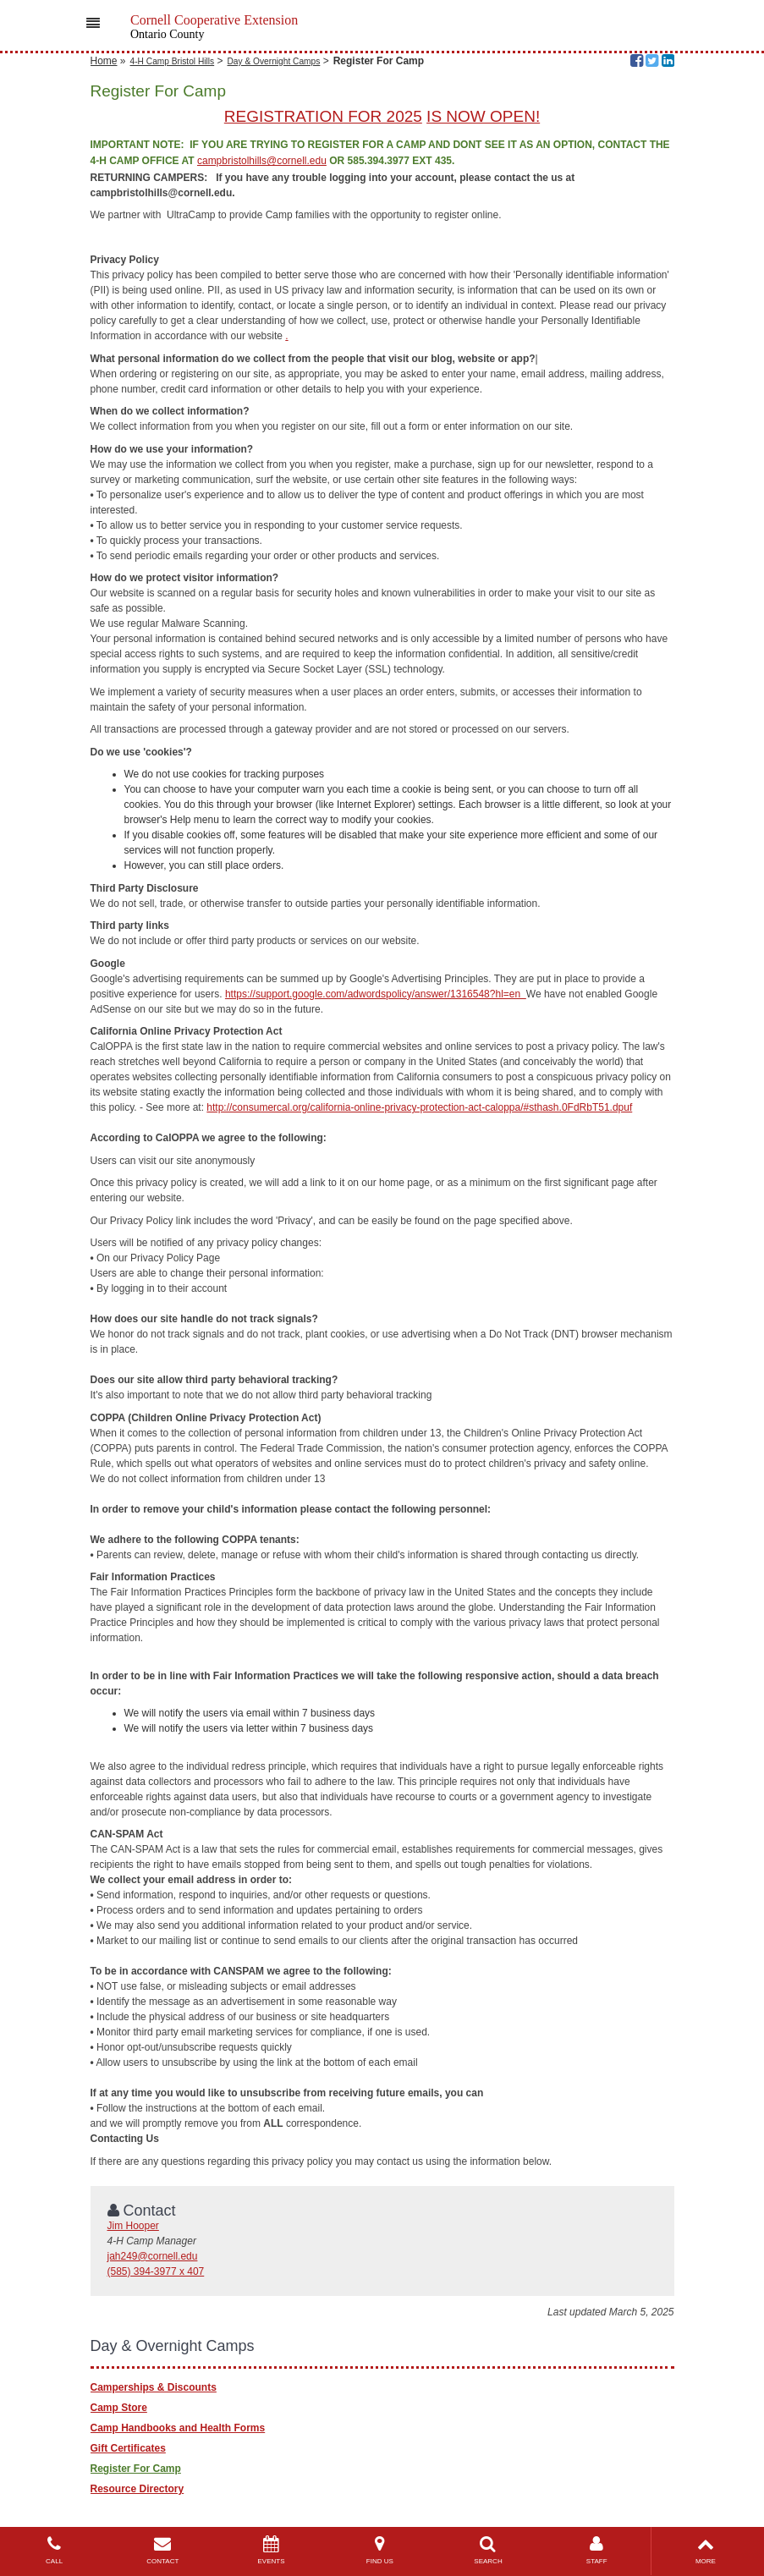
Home (104, 61)
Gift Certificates (128, 2448)
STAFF (596, 2550)
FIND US (380, 2550)
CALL (54, 2550)
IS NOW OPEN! (483, 116)
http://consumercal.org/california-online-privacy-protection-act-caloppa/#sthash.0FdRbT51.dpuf (419, 1107)
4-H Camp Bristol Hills (172, 61)
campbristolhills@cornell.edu (262, 161)
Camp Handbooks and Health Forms (178, 2428)
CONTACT (162, 2550)
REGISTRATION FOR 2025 (323, 116)
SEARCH (488, 2550)
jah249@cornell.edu (152, 2256)
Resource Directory (137, 2489)
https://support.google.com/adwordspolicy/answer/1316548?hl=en (375, 994)
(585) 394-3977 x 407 (156, 2271)
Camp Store (119, 2408)
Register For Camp (136, 2468)
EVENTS (271, 2550)
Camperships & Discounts (154, 2387)
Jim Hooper (133, 2226)
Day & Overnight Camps (274, 61)
